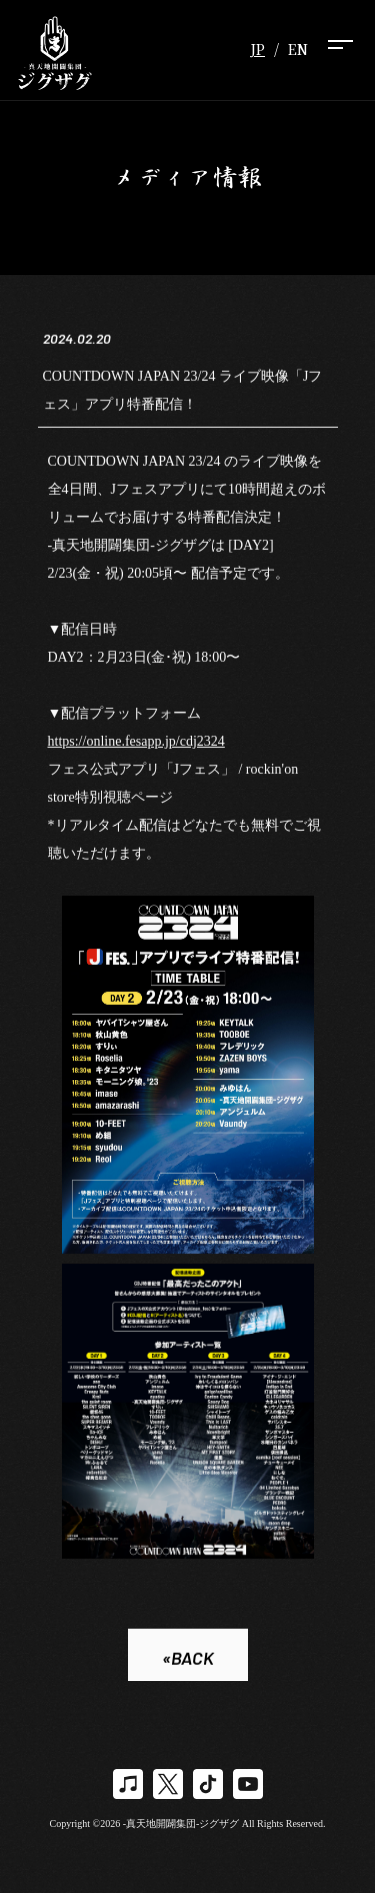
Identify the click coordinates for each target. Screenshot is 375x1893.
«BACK (188, 1659)
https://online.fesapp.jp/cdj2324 (136, 742)
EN (298, 49)
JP (257, 49)
